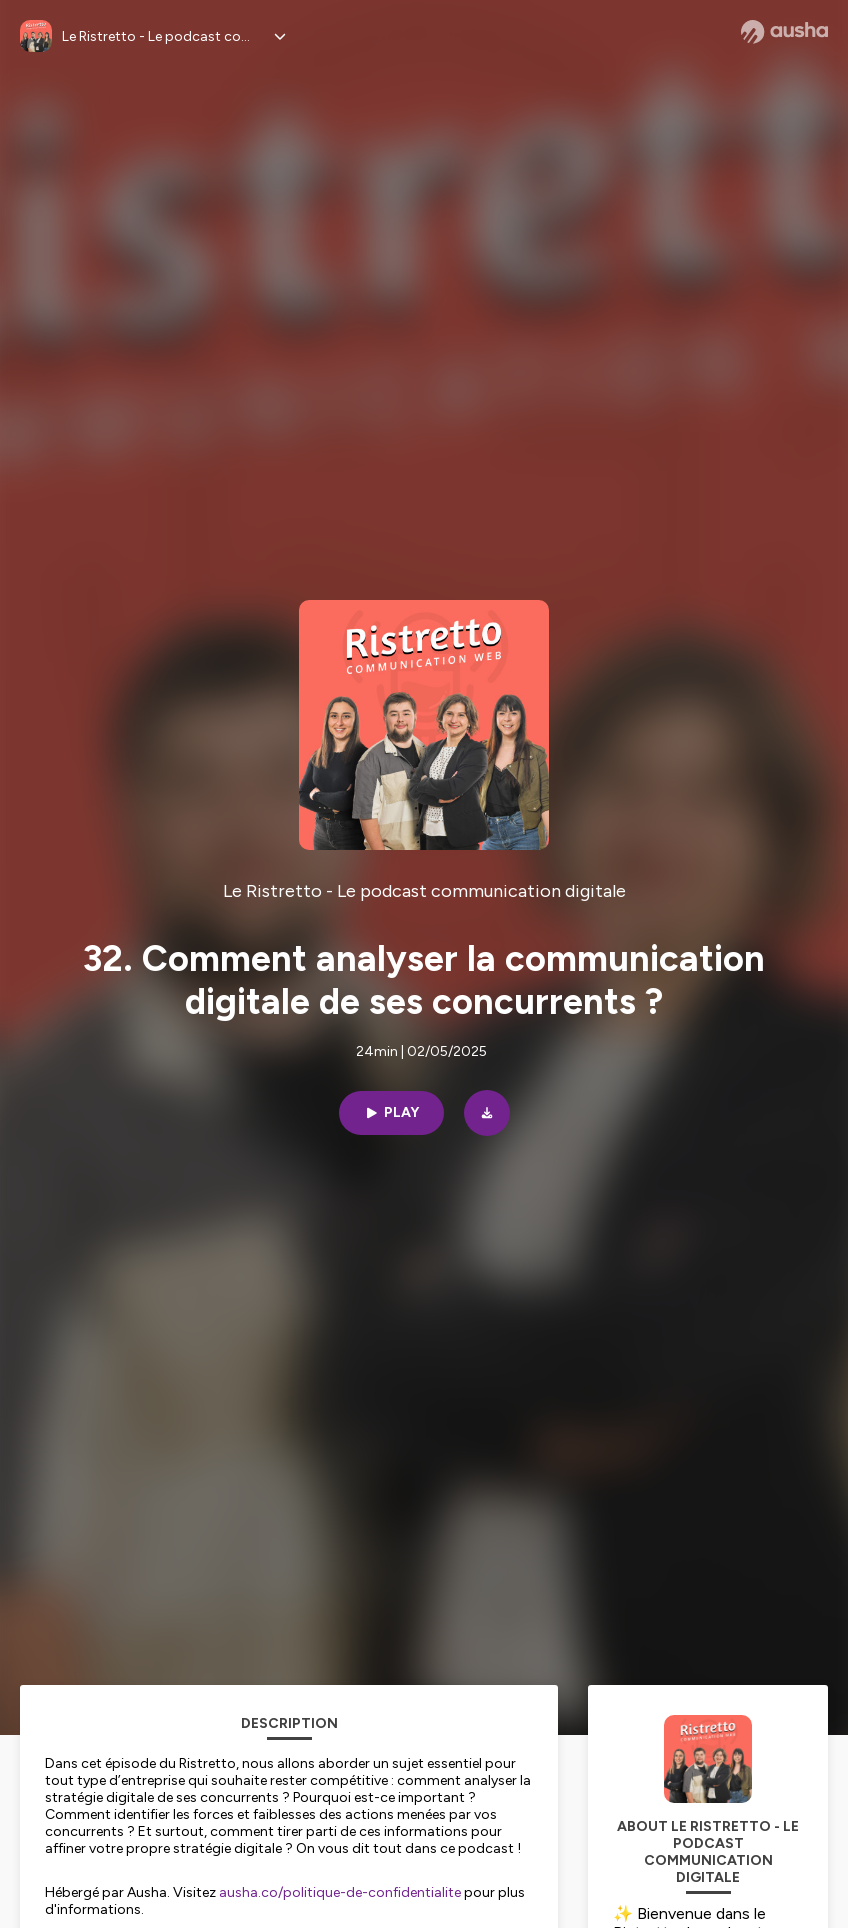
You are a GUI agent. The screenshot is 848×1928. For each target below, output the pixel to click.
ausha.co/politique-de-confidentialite (340, 1892)
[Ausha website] (784, 32)
